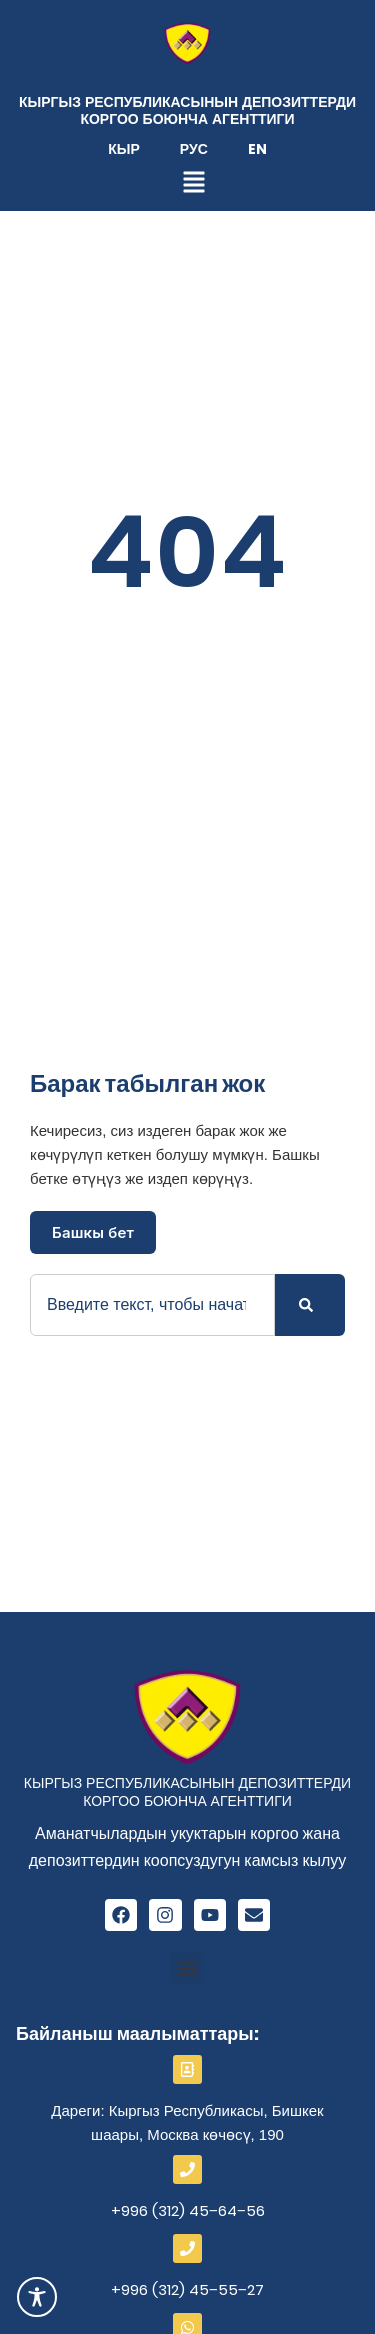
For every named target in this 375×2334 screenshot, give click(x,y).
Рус (194, 149)
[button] (187, 1967)
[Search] (310, 1305)
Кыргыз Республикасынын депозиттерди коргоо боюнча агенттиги (187, 110)
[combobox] (152, 1305)
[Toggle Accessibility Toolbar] (37, 2297)
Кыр (124, 149)
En (257, 149)
